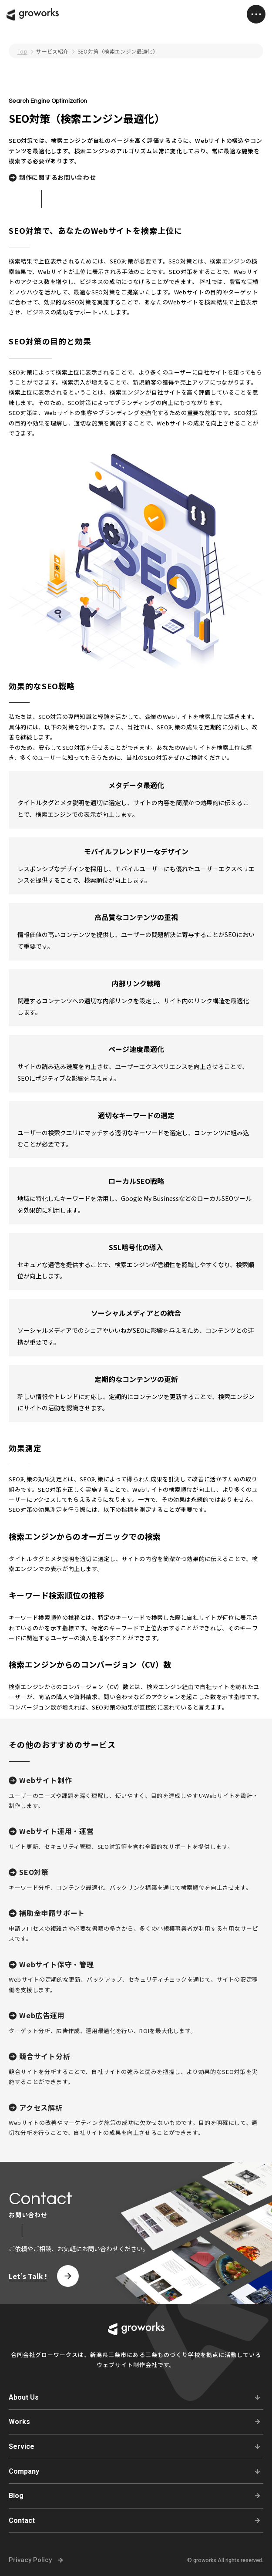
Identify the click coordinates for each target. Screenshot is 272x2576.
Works (19, 2422)
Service (21, 2446)
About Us (24, 2397)
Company (24, 2471)
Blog (16, 2496)
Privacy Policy (30, 2560)
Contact (22, 2520)
